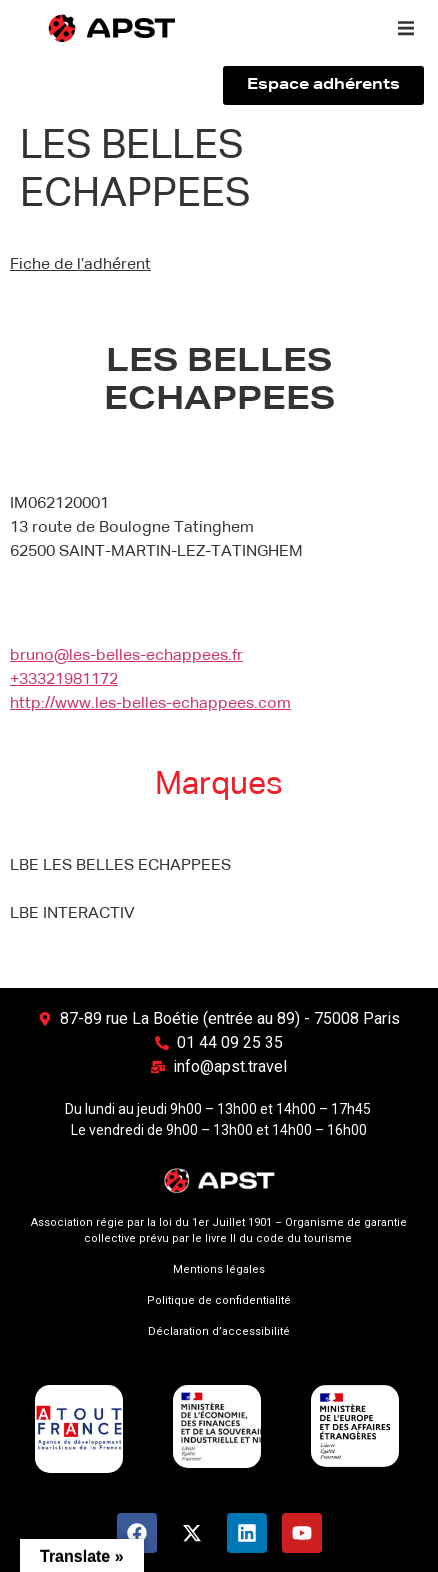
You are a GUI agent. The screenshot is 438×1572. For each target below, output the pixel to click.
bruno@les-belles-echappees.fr (126, 656)
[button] (406, 28)
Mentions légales (219, 1269)
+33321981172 (64, 680)
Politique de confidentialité (219, 1300)
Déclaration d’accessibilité (219, 1331)
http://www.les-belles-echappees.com (150, 704)
